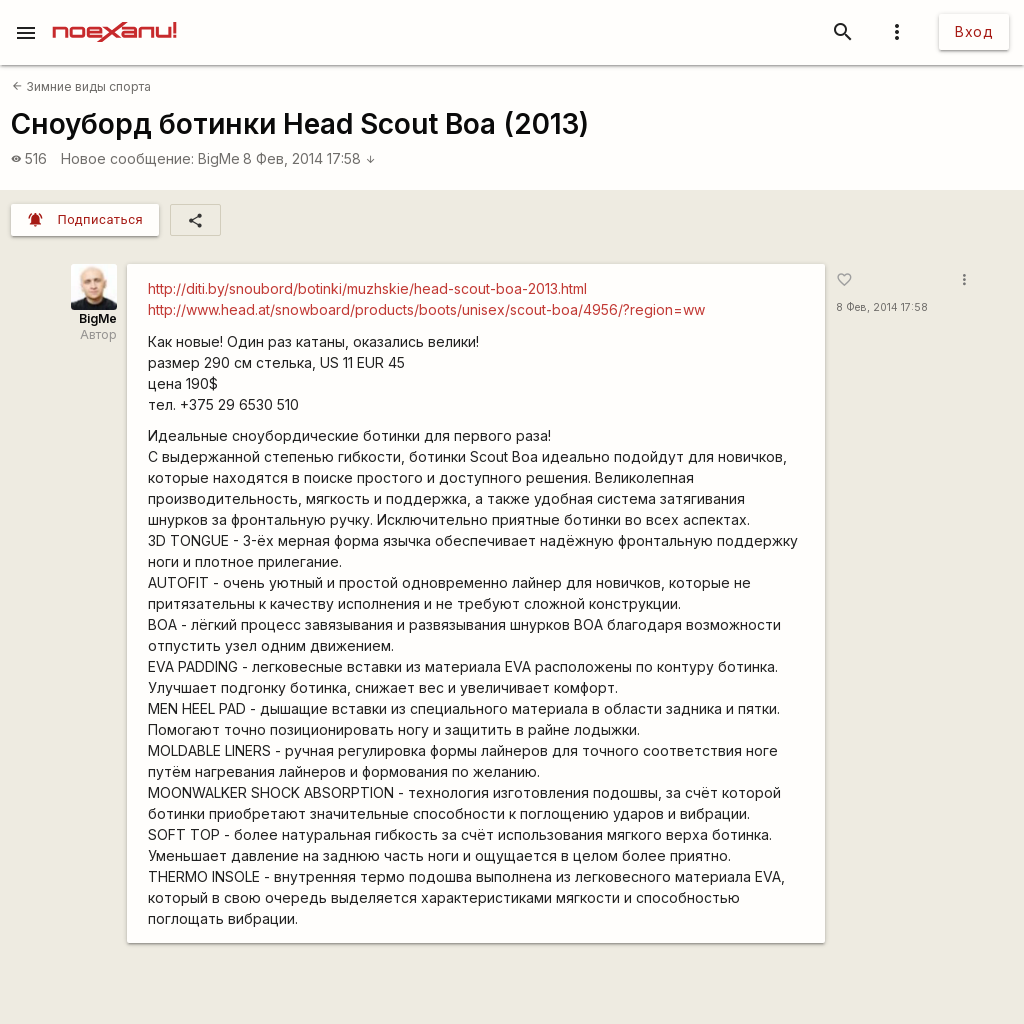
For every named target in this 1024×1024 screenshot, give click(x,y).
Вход (974, 31)
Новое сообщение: (127, 158)
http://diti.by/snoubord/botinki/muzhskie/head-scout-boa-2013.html (367, 288)
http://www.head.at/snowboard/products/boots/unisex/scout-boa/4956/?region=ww (426, 309)
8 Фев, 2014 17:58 (309, 158)
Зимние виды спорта (81, 86)
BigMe (219, 158)
